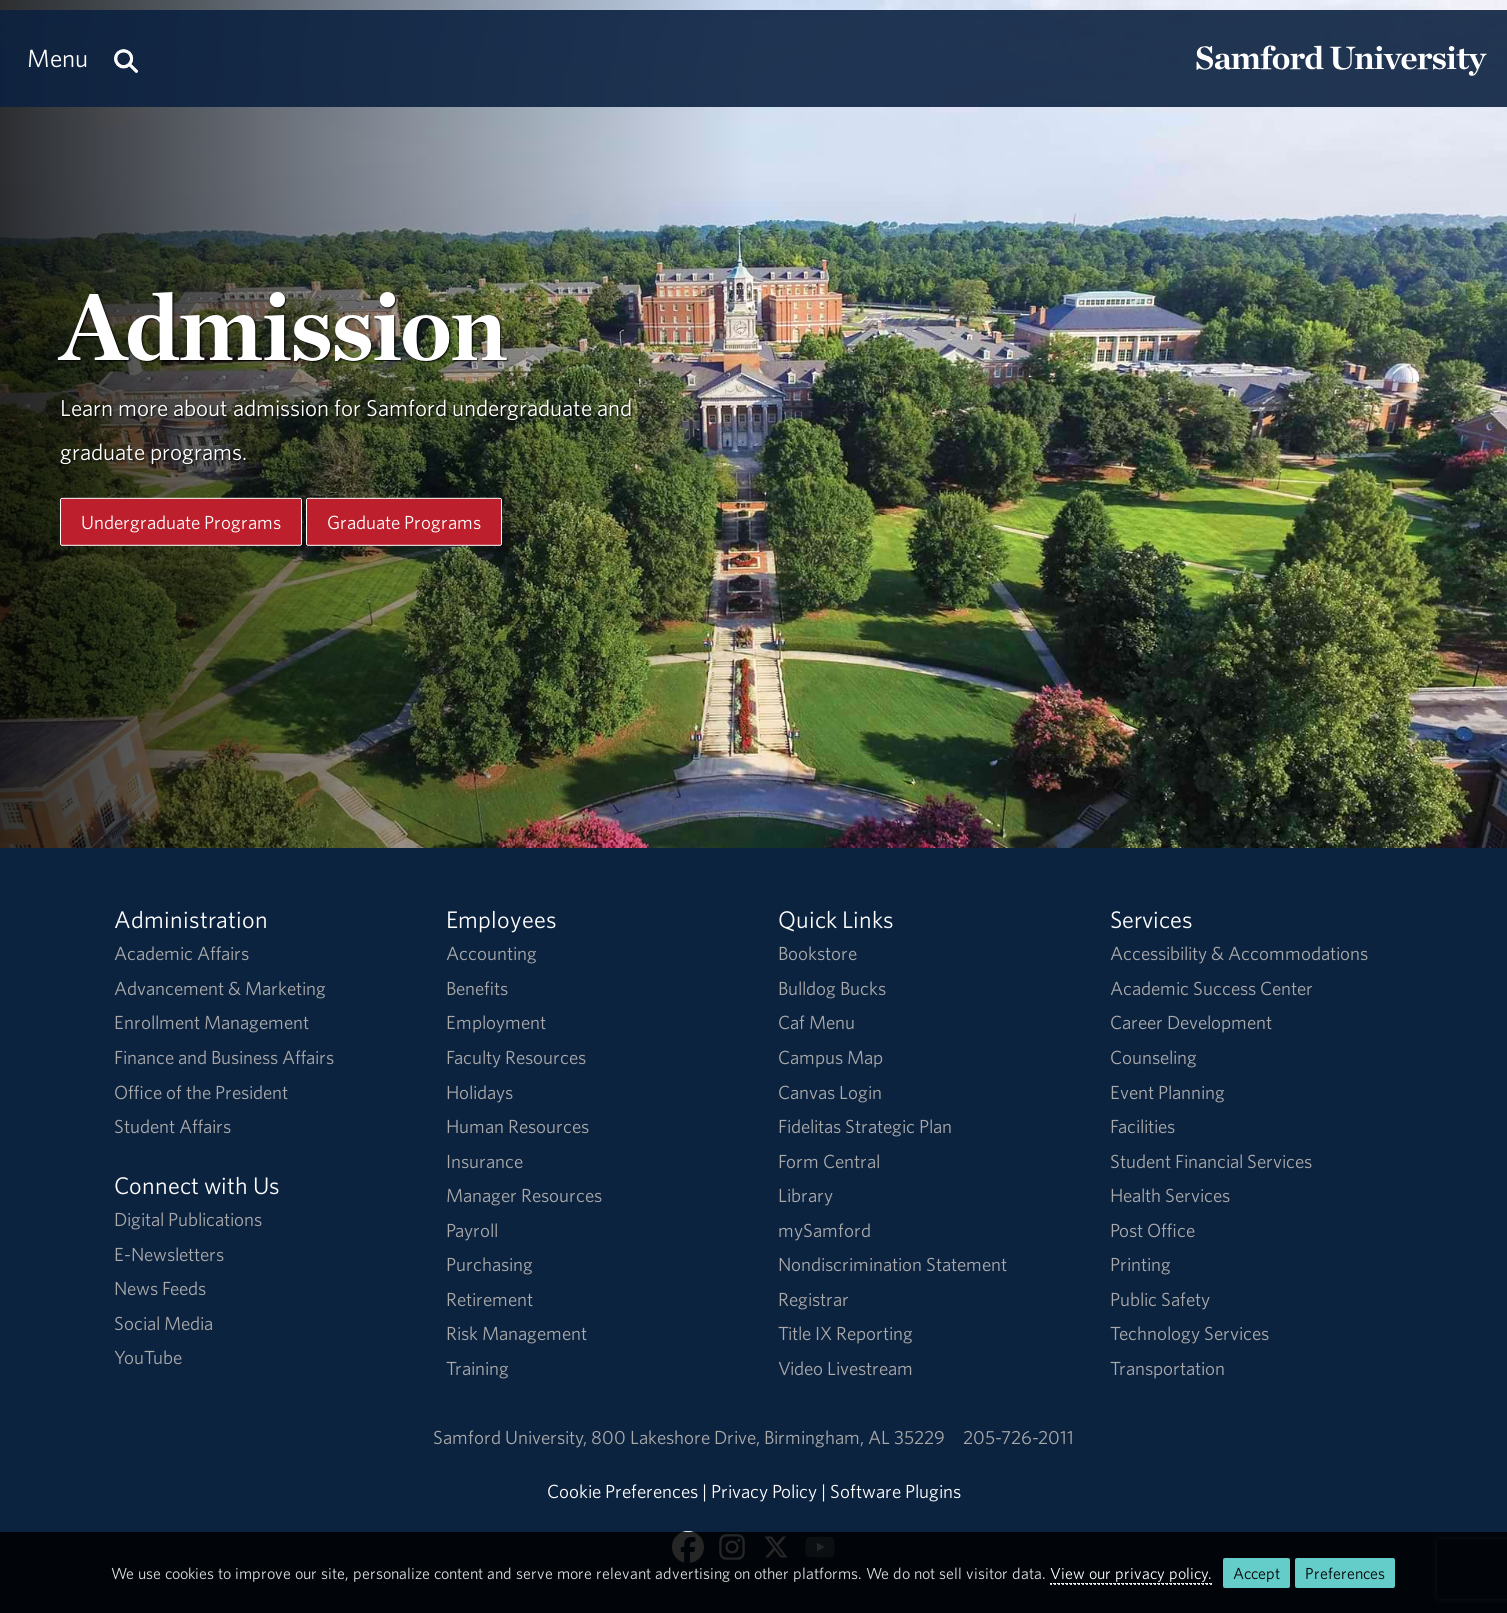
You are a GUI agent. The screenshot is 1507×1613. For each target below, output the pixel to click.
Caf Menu (816, 1022)
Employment (496, 1022)
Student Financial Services (1211, 1161)
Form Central (829, 1161)
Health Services (1170, 1195)
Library (805, 1195)
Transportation (1167, 1368)
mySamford (824, 1230)
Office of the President (201, 1092)
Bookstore (817, 953)
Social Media (163, 1323)
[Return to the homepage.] (1341, 76)
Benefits (477, 988)
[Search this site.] (126, 58)
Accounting (491, 953)
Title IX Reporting (845, 1333)
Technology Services (1189, 1333)
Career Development (1191, 1022)
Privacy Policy (764, 1491)
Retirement (489, 1299)
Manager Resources (524, 1195)
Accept (1256, 1573)
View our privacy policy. (1131, 1573)
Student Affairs (172, 1126)
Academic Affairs (181, 953)
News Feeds (160, 1288)
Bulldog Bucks (832, 988)
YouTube (148, 1357)
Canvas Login (830, 1092)
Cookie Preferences (622, 1491)
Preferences (1345, 1573)
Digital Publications (188, 1219)
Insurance (484, 1161)
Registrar (813, 1299)
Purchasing (489, 1264)
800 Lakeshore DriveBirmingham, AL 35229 (768, 1437)
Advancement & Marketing (220, 988)
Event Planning (1167, 1092)
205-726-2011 (1018, 1437)
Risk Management (516, 1333)
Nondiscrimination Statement (892, 1264)
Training (477, 1368)
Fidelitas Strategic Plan (865, 1126)
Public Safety (1160, 1299)
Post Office (1152, 1230)
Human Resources (517, 1126)
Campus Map (830, 1057)
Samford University (512, 1437)
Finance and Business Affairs (224, 1057)
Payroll (472, 1230)
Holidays (479, 1092)
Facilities (1142, 1126)
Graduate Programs (404, 521)
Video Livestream (845, 1368)
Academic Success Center (1211, 988)
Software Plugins (895, 1491)
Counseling (1153, 1057)
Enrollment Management (211, 1022)
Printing (1140, 1264)
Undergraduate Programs (181, 521)
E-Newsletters (169, 1254)
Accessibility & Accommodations (1239, 953)
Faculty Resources (516, 1057)
